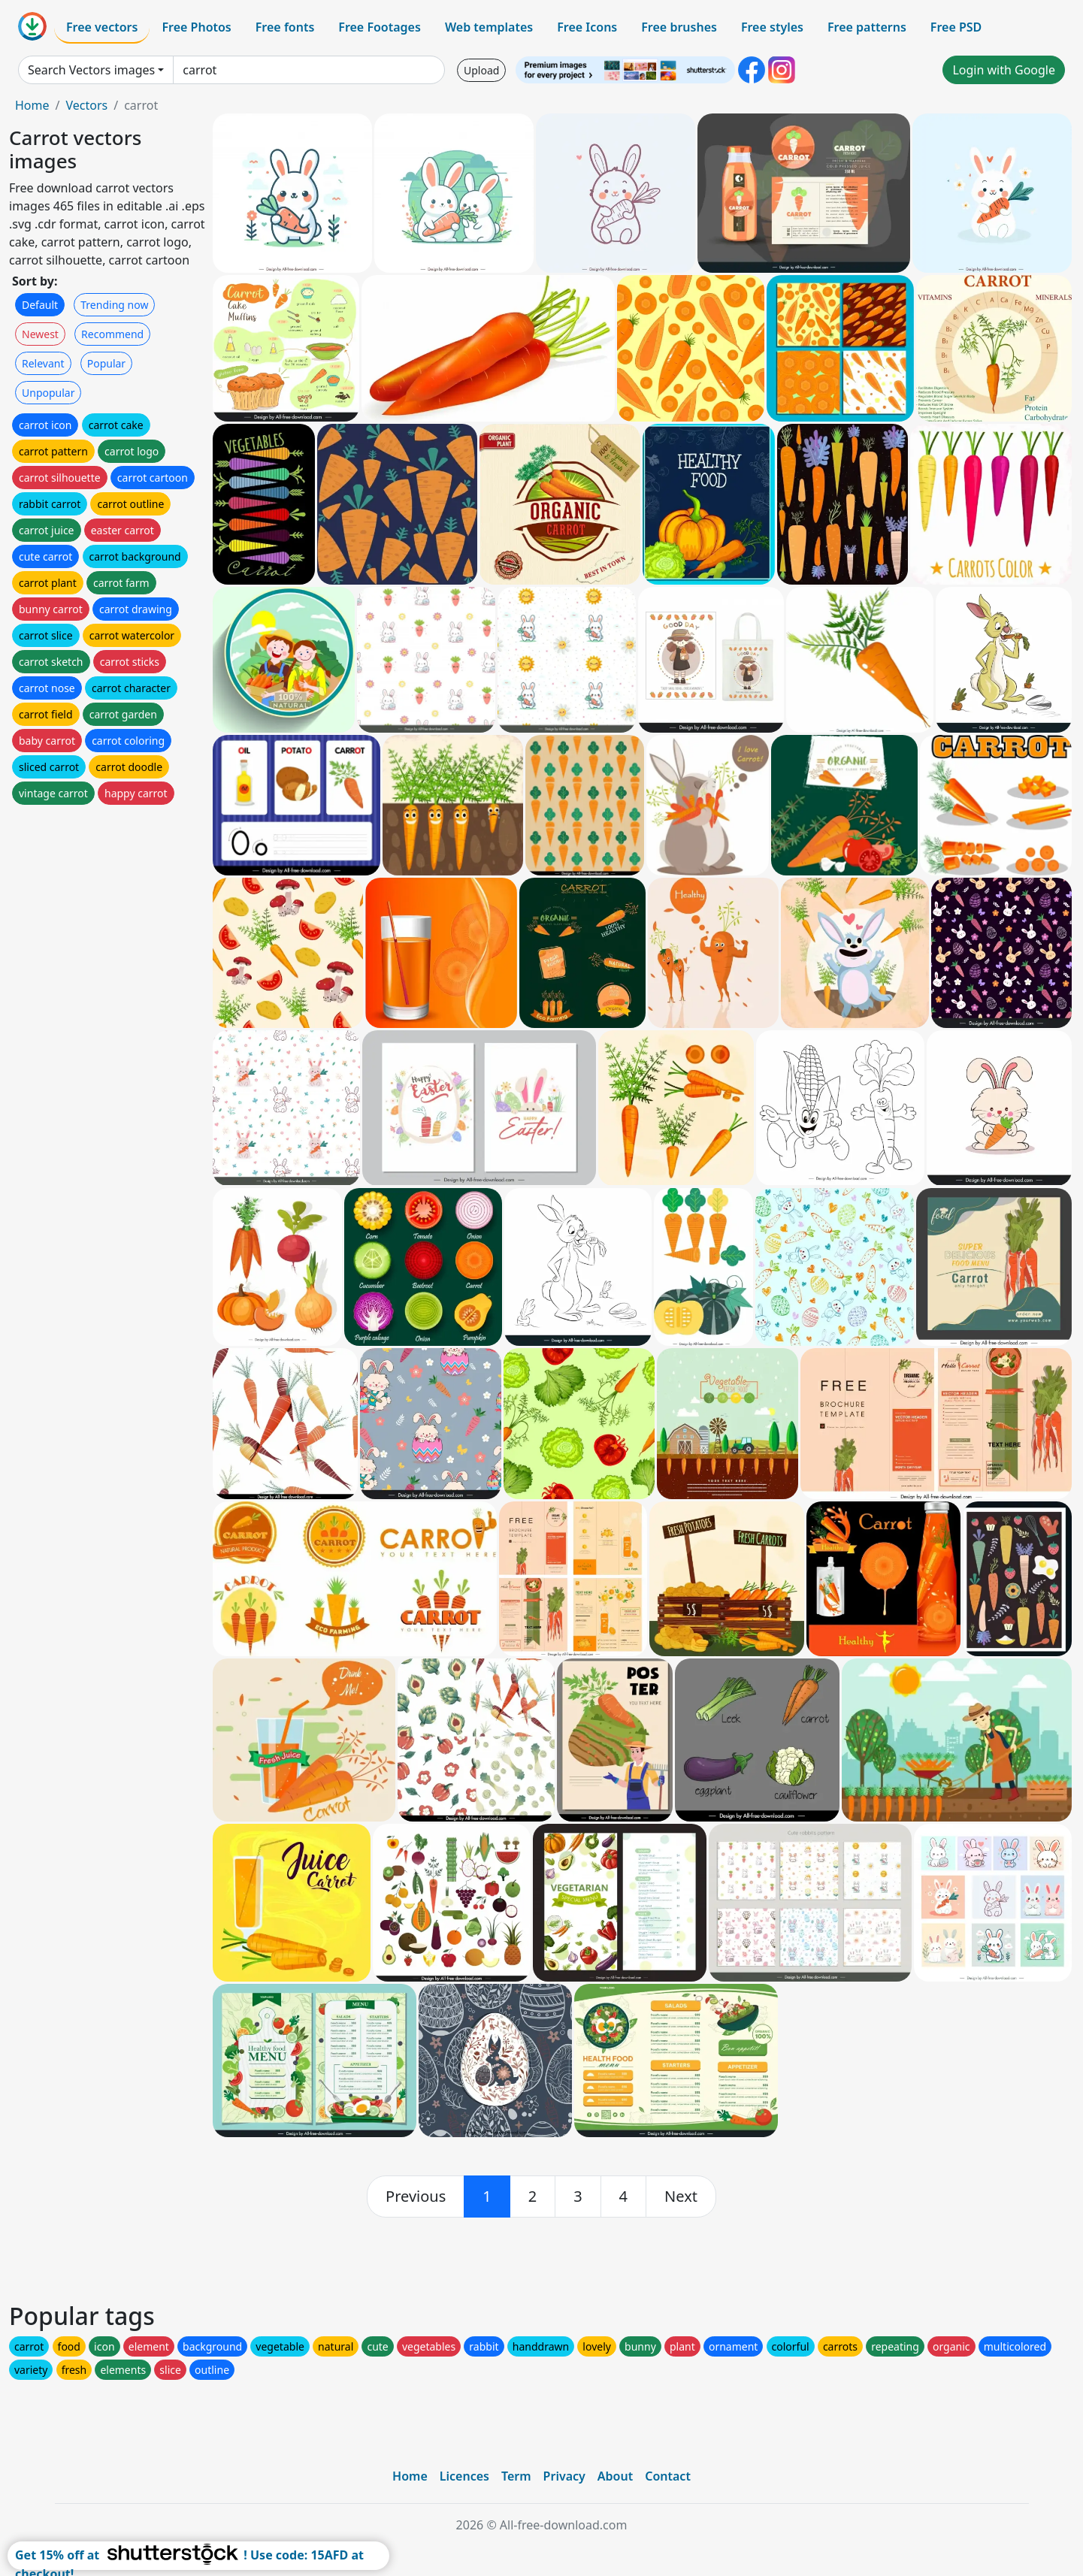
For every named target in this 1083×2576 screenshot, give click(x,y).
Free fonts (285, 27)
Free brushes (679, 27)
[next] (681, 2196)
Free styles (772, 27)
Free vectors (102, 27)
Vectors (86, 105)
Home (32, 105)
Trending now (114, 305)
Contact (668, 2476)
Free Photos (196, 27)
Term (516, 2476)
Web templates (489, 27)
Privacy (564, 2476)
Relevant (43, 363)
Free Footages (379, 27)
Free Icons (587, 27)
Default (40, 305)
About (615, 2476)
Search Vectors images (91, 70)
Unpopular (48, 392)
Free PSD (956, 27)
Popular (106, 363)
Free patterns (866, 27)
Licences (464, 2476)
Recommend (112, 334)
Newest (40, 334)
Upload (481, 70)
